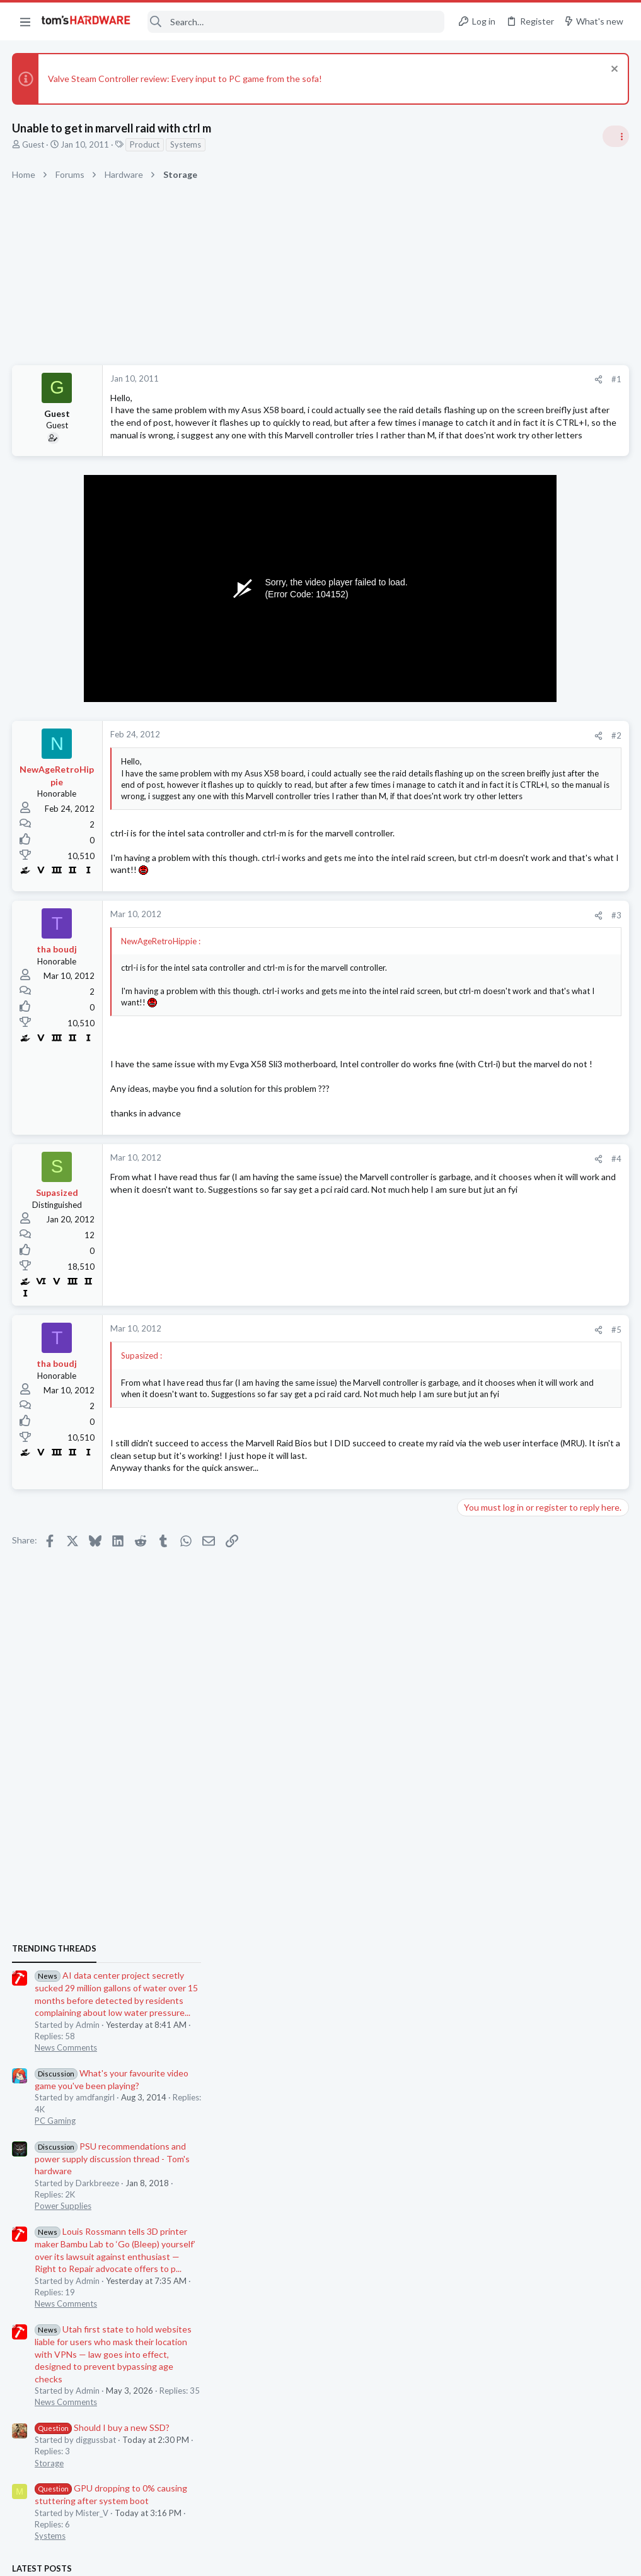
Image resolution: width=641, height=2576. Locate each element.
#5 (414, 1390)
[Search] (295, 22)
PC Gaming (482, 921)
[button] (25, 21)
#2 (414, 760)
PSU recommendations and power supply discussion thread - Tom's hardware (539, 960)
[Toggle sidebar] (615, 136)
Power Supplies (490, 1007)
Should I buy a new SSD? (529, 1229)
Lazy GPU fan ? (510, 1580)
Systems (186, 144)
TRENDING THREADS (481, 750)
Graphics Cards (490, 1605)
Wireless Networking (500, 1777)
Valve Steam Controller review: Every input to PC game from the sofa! (186, 78)
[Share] (396, 379)
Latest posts (469, 1369)
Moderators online (485, 1809)
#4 (414, 1219)
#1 (414, 379)
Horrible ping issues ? (523, 1629)
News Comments (493, 849)
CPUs (472, 1555)
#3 (414, 962)
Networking (483, 1654)
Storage (476, 1264)
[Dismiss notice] (612, 70)
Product (145, 144)
